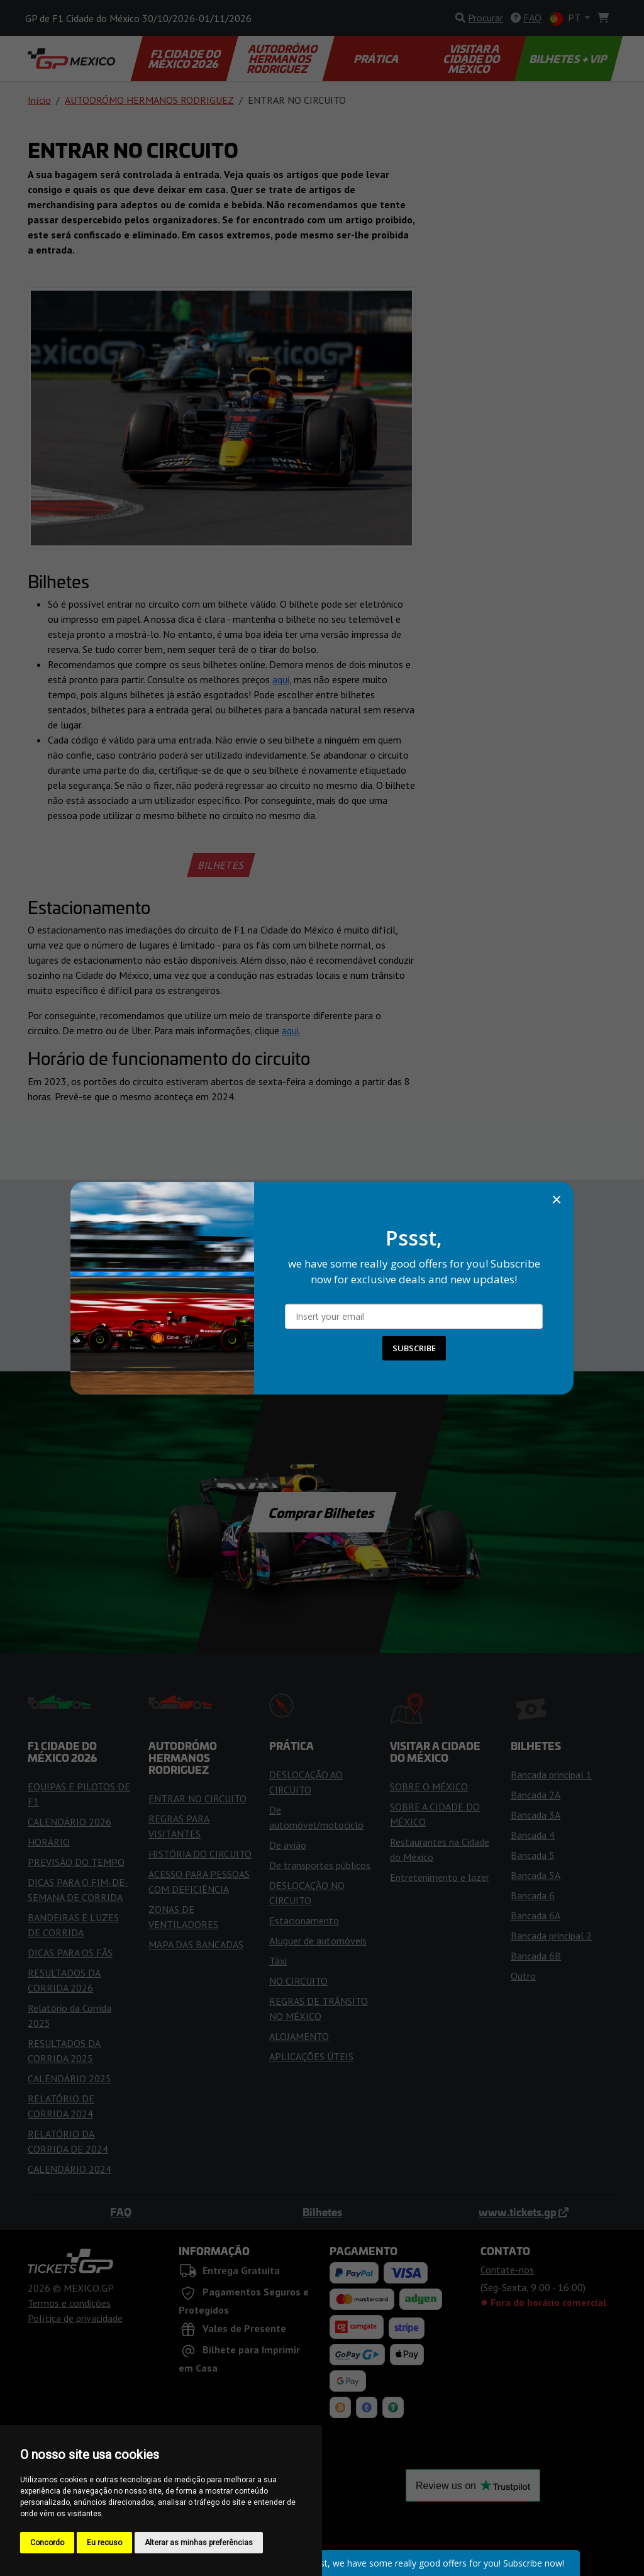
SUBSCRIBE (414, 1348)
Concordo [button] (47, 2542)
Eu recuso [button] (104, 2542)
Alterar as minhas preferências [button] (199, 2542)
